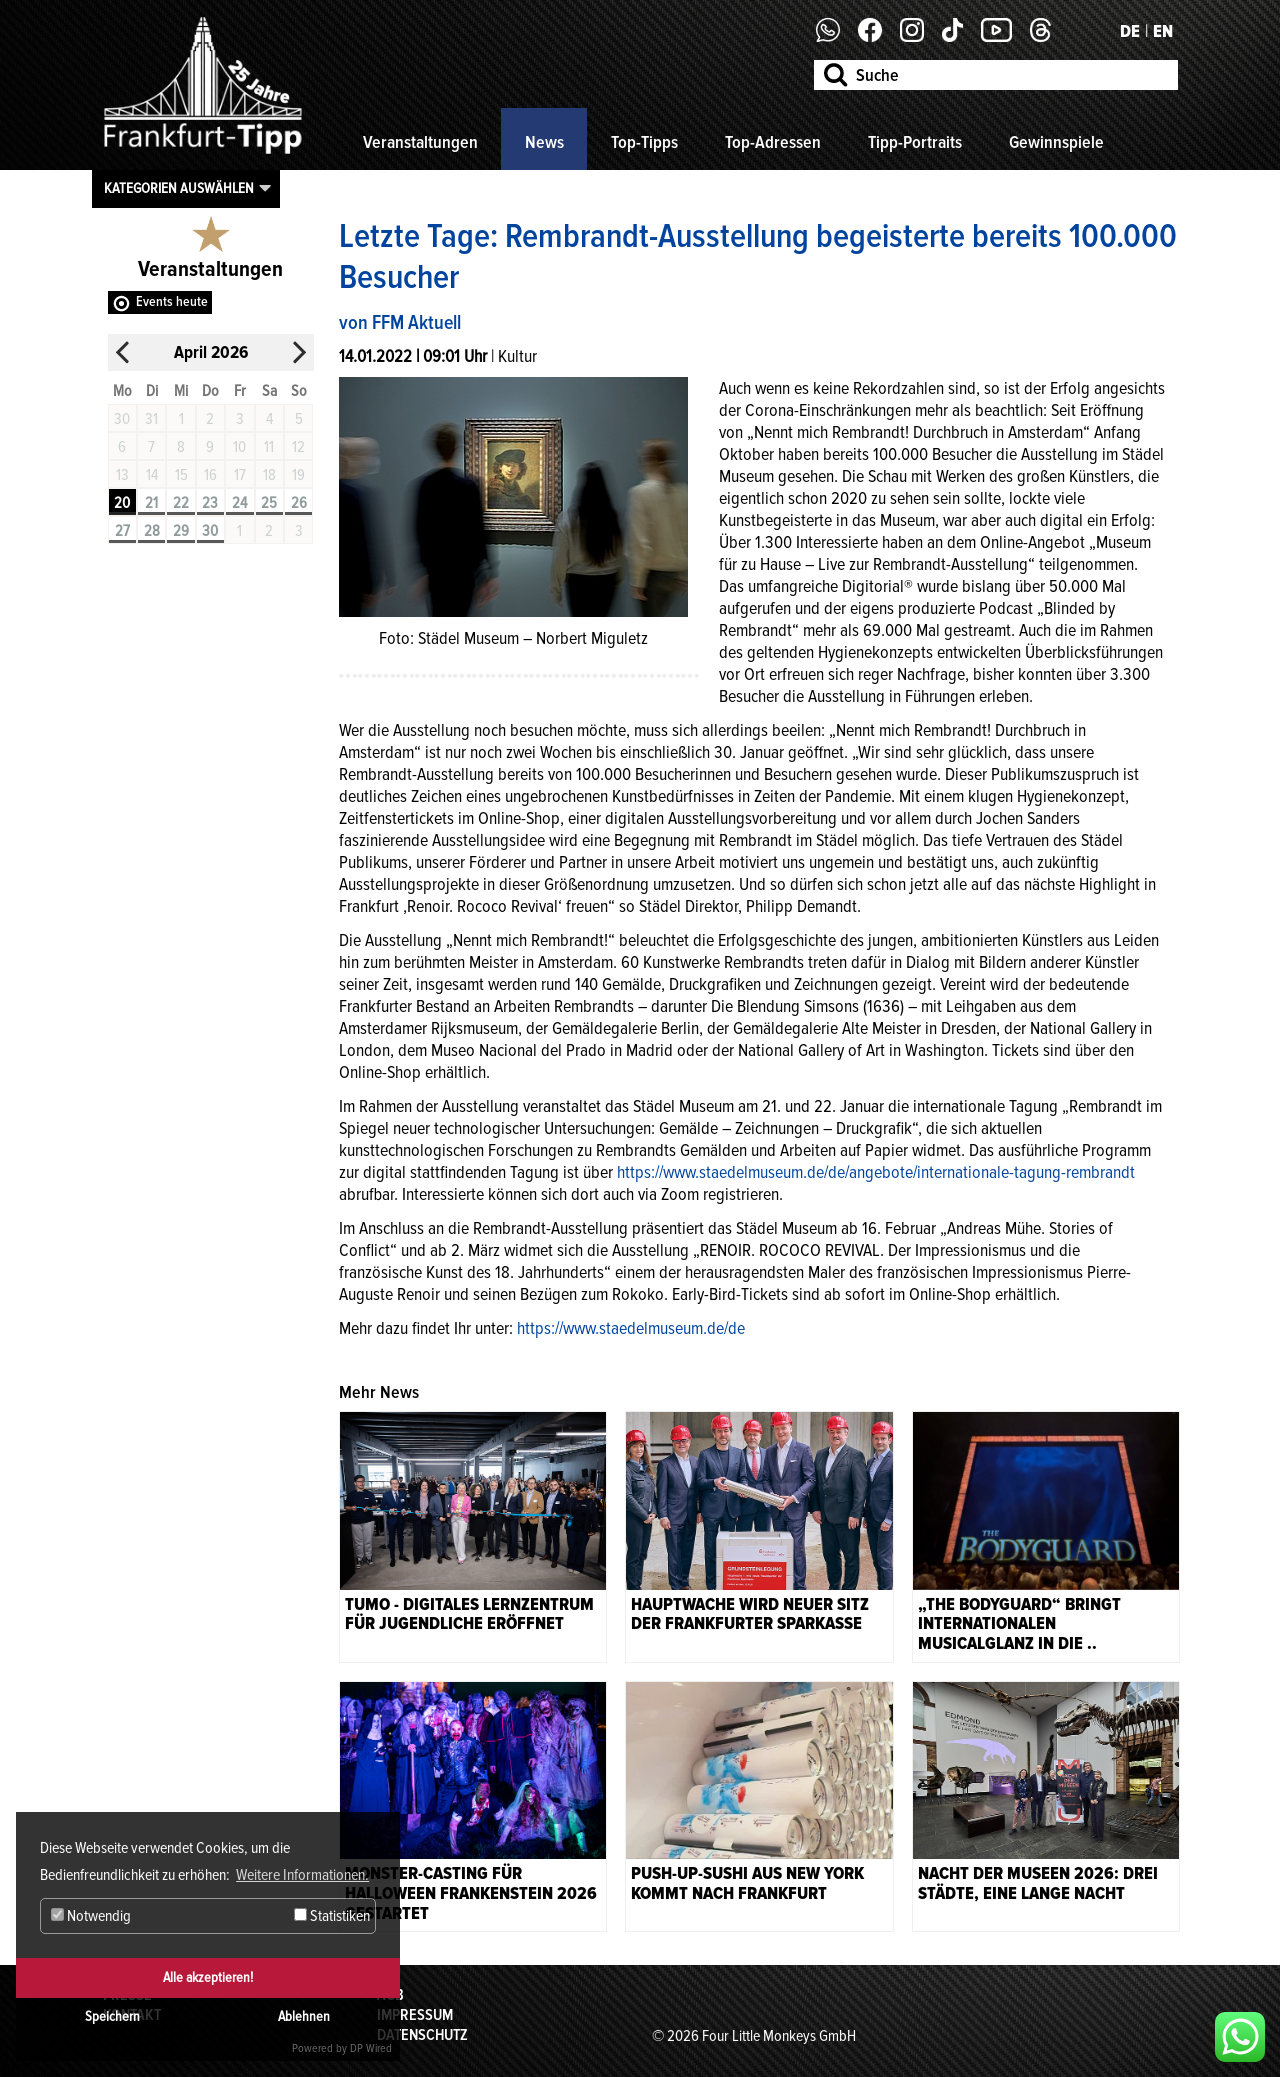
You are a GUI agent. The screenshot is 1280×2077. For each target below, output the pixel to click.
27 (122, 531)
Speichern (112, 2016)
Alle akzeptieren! (208, 1977)
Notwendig (91, 1916)
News (544, 142)
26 (299, 503)
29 (181, 531)
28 (152, 531)
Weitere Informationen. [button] (302, 1875)
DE (1130, 31)
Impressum (415, 2015)
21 (151, 503)
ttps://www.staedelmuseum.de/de (635, 1328)
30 (210, 531)
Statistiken (332, 1916)
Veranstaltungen (420, 142)
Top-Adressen (773, 142)
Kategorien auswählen (179, 188)
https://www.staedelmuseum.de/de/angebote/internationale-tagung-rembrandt (876, 1172)
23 (210, 503)
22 (181, 503)
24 (239, 503)
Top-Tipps (644, 142)
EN (1163, 31)
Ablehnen (304, 2016)
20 (122, 503)
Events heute (172, 301)
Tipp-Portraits (915, 142)
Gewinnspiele (1056, 142)
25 (269, 503)
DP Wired (371, 2048)
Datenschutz (422, 2035)
